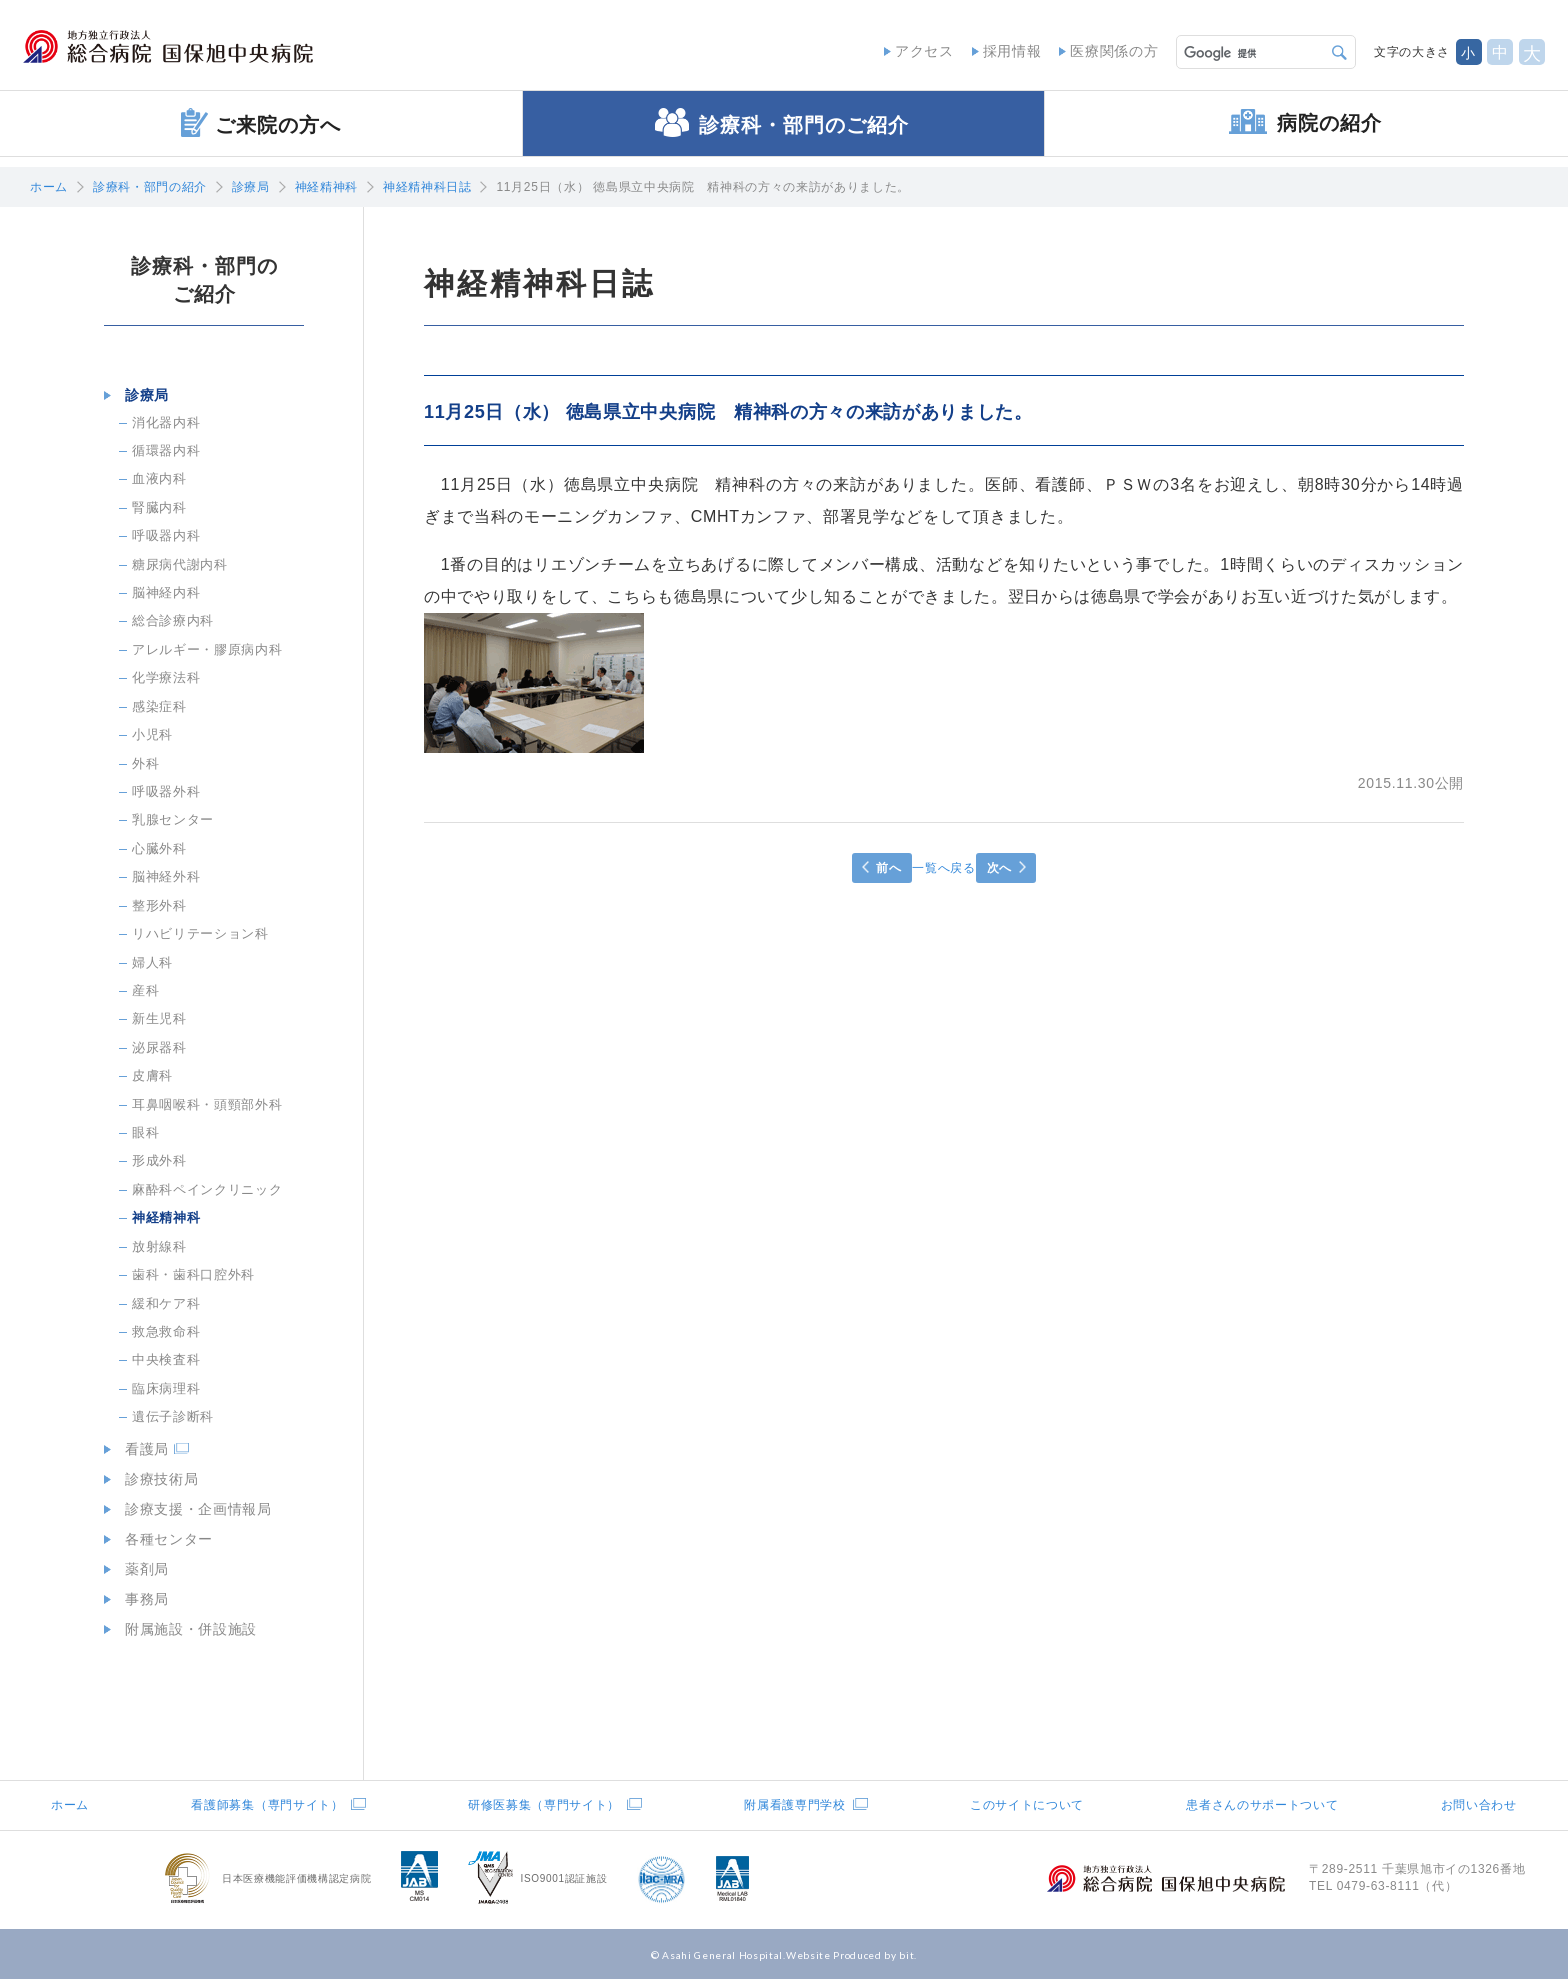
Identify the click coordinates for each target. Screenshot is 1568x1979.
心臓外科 (159, 848)
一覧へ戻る (943, 868)
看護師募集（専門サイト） (267, 1805)
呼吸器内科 (166, 535)
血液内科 (159, 478)
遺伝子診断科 (173, 1416)
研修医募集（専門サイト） (544, 1805)
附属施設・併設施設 (184, 1629)
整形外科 (159, 905)
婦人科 (152, 962)
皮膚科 (152, 1075)
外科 (145, 763)
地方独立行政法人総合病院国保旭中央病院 (196, 51)
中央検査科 (166, 1359)
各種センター (162, 1539)
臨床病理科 (166, 1388)
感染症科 (159, 706)
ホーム (49, 187)
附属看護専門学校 (794, 1805)
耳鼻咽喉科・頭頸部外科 (207, 1104)
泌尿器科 (159, 1047)
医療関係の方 (1107, 50)
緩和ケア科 (166, 1303)
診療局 (251, 187)
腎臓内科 (159, 507)
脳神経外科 (166, 876)
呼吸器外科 (166, 791)
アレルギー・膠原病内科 (207, 649)
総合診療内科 (173, 620)
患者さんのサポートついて (1262, 1805)
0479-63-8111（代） (1397, 1886)
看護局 (140, 1449)
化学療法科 (166, 677)
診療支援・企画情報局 (191, 1509)
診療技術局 (154, 1479)
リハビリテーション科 (200, 933)
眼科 (145, 1132)
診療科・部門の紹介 (150, 187)
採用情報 (1004, 50)
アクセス (916, 50)
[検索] (1245, 50)
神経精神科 (326, 187)
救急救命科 (166, 1331)
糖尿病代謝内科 (180, 564)
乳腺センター (173, 819)
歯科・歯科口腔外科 (193, 1274)
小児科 (152, 734)
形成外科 (159, 1160)
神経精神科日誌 (427, 187)
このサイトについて (1027, 1805)
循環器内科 (166, 450)
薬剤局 (140, 1569)
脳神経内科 (166, 592)
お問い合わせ (1479, 1805)
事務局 (140, 1599)
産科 (145, 990)
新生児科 (159, 1018)
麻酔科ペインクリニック (207, 1189)
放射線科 (159, 1246)
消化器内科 (166, 422)
